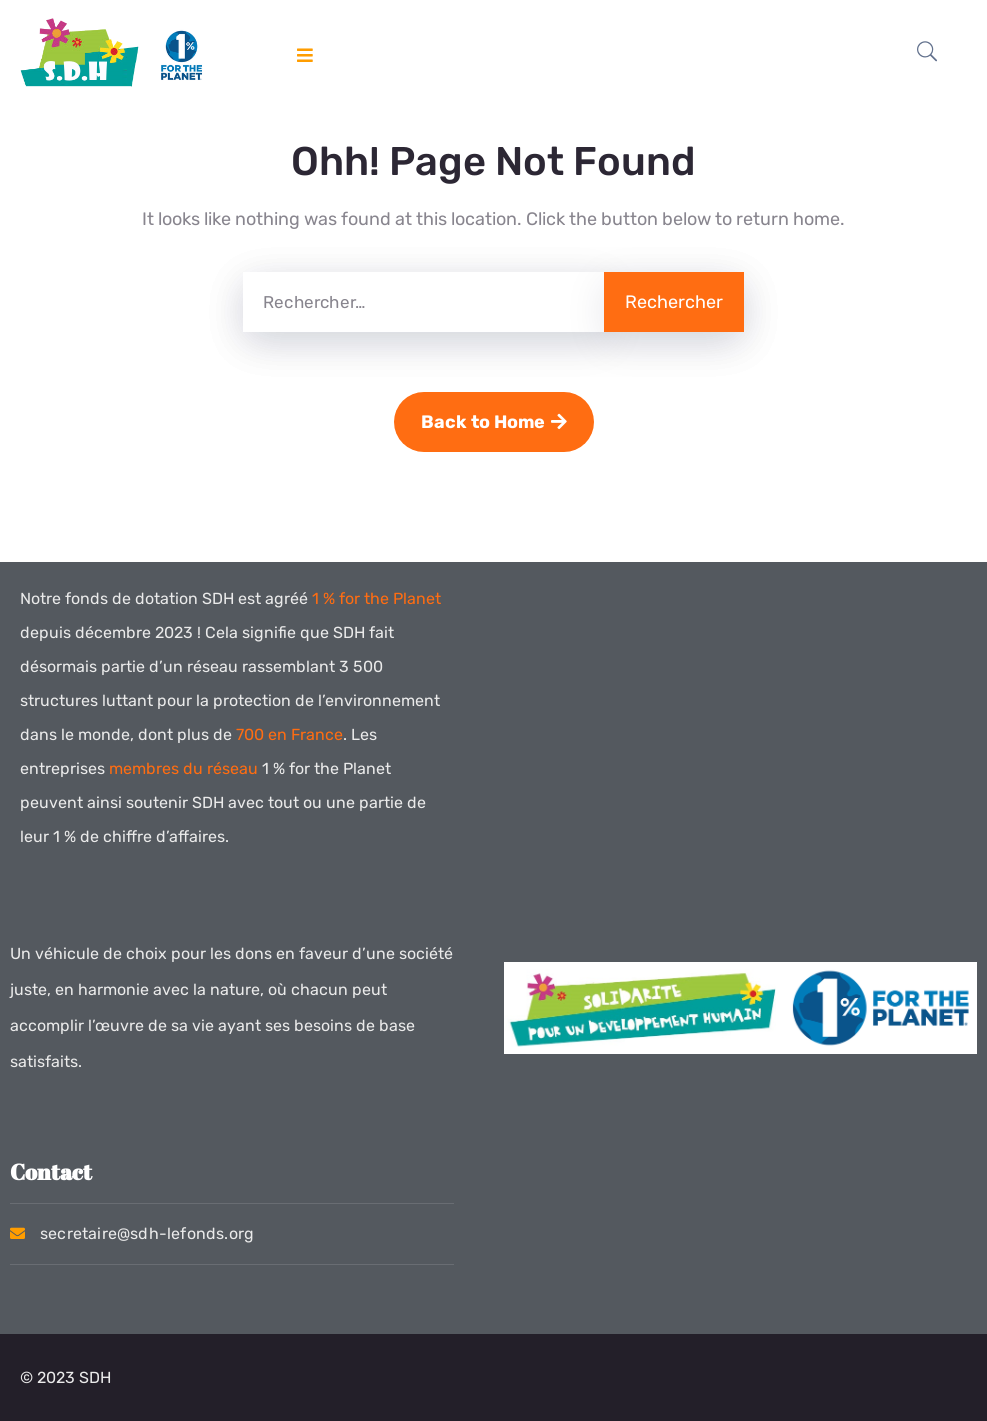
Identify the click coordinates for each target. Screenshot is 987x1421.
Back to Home (494, 422)
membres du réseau (183, 768)
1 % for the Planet (376, 598)
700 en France (289, 734)
